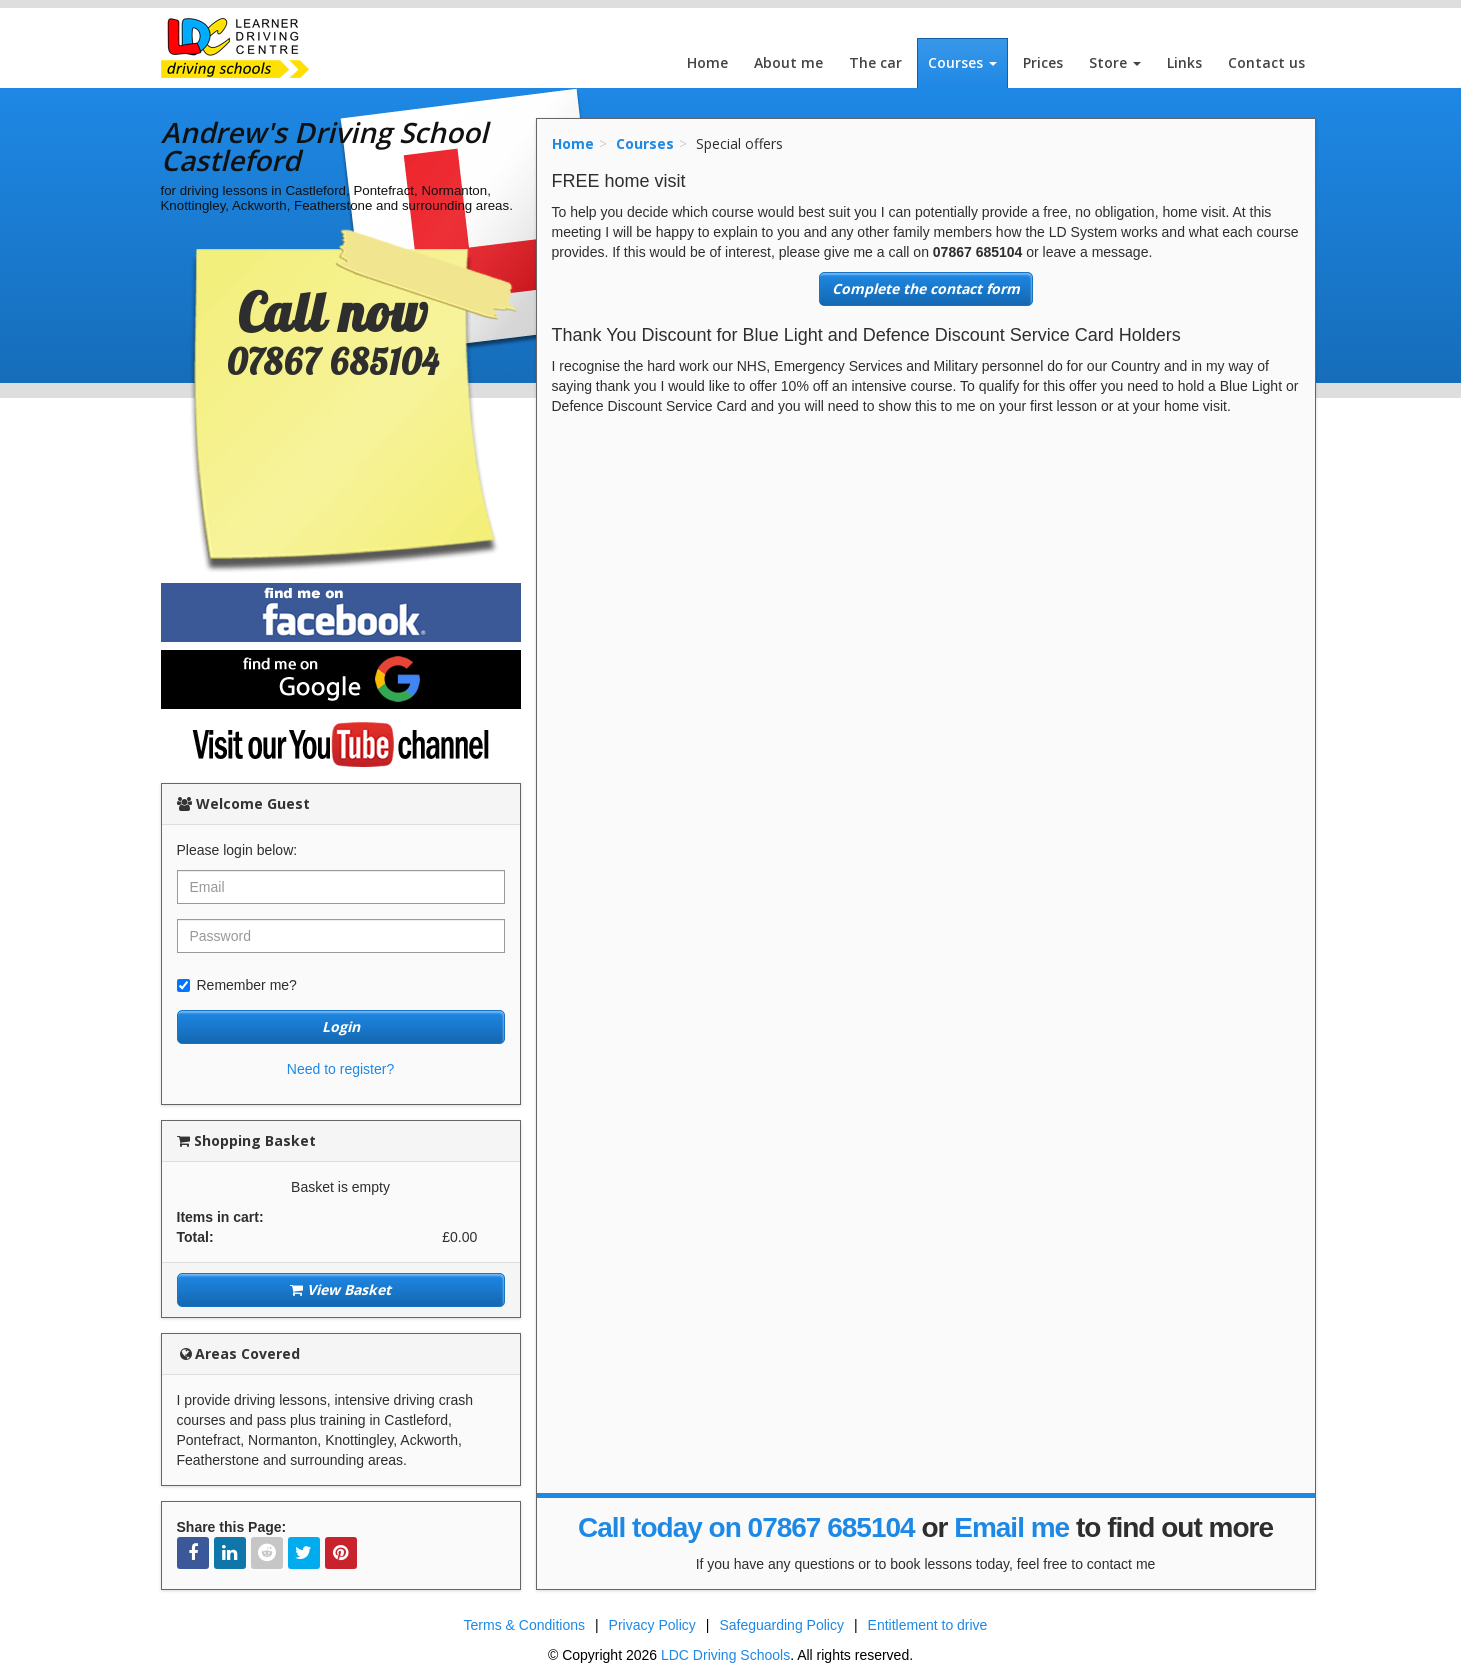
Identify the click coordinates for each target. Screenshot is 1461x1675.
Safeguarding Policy (781, 1625)
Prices (1043, 62)
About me (788, 62)
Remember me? (237, 985)
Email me (1011, 1527)
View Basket (340, 1289)
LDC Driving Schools (725, 1655)
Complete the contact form (926, 288)
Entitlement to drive (928, 1625)
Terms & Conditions (524, 1625)
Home (707, 62)
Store (1115, 62)
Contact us (1266, 62)
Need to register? (340, 1069)
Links (1184, 62)
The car (875, 62)
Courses (962, 62)
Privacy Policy (652, 1625)
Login (341, 1026)
